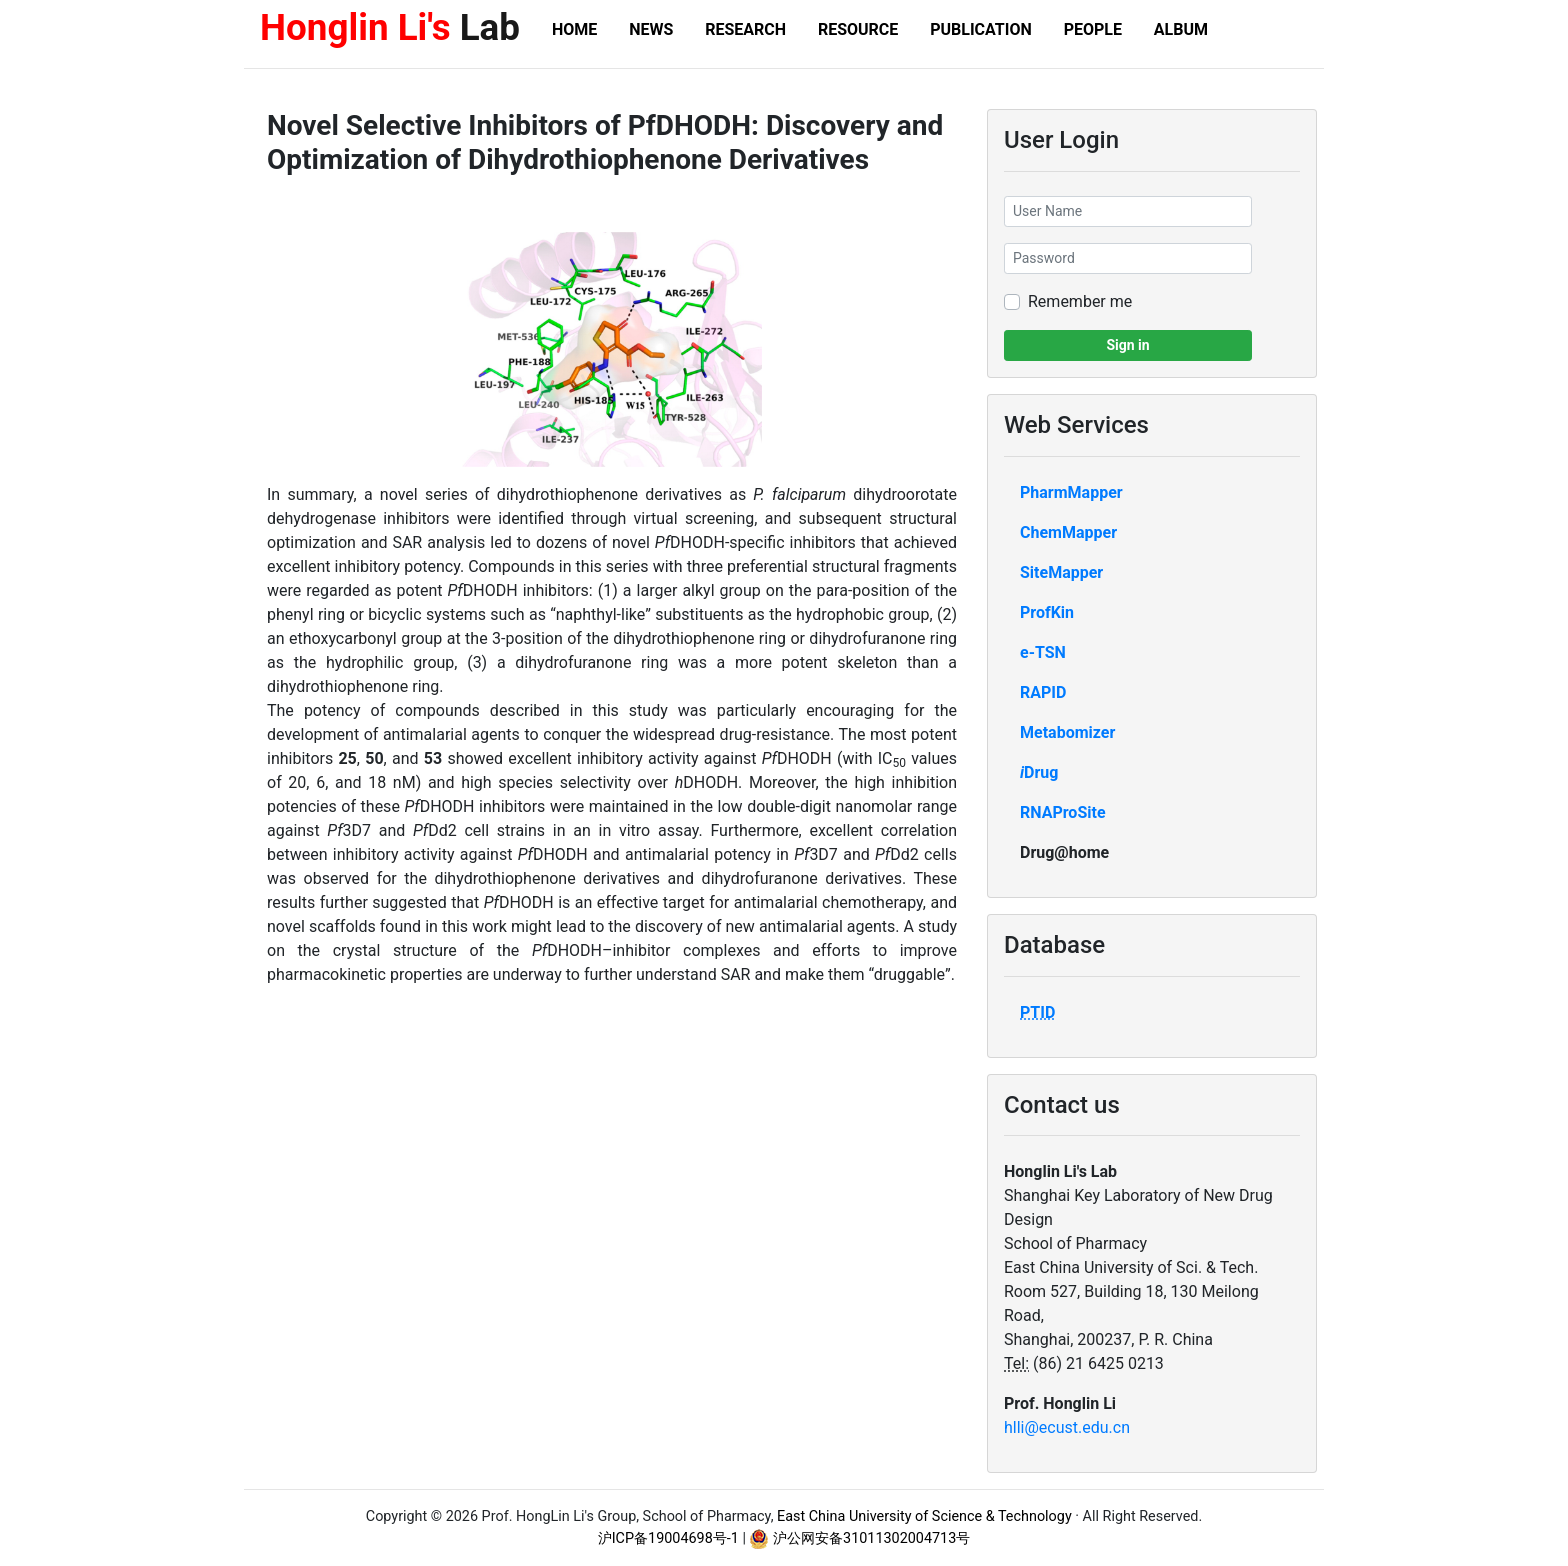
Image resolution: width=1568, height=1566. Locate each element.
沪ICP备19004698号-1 (668, 1538)
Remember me (1080, 301)
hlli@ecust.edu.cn (1067, 1427)
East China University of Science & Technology (924, 1516)
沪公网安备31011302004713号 (859, 1539)
